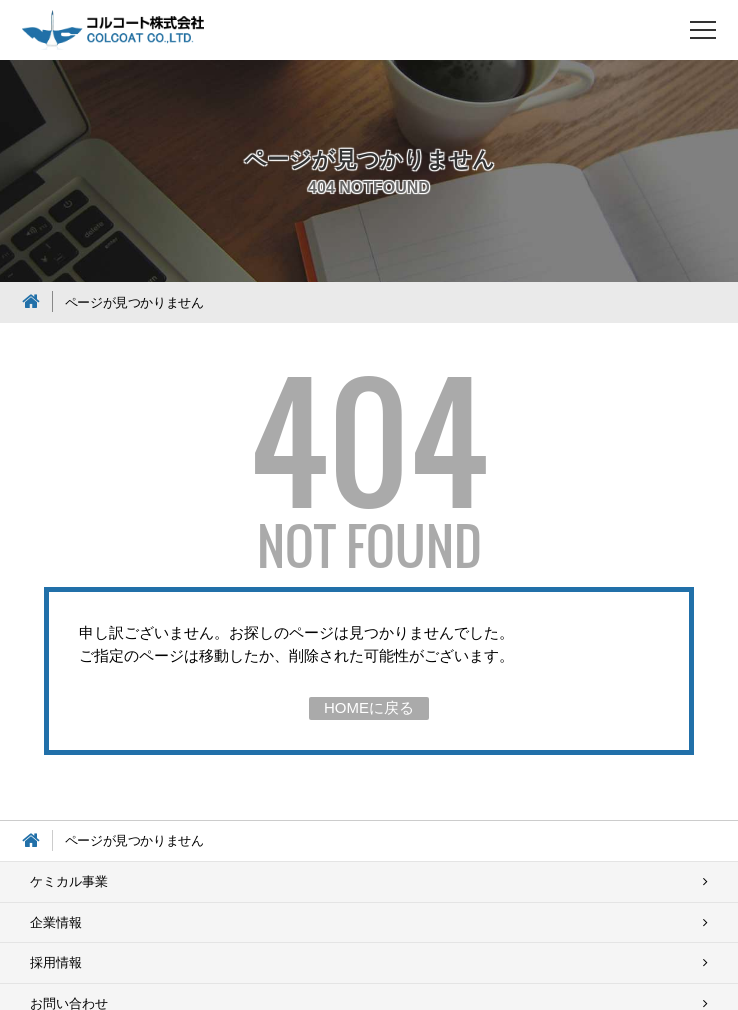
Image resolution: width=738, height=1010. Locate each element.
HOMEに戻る (369, 707)
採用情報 (56, 962)
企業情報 (56, 922)
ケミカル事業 (69, 881)
